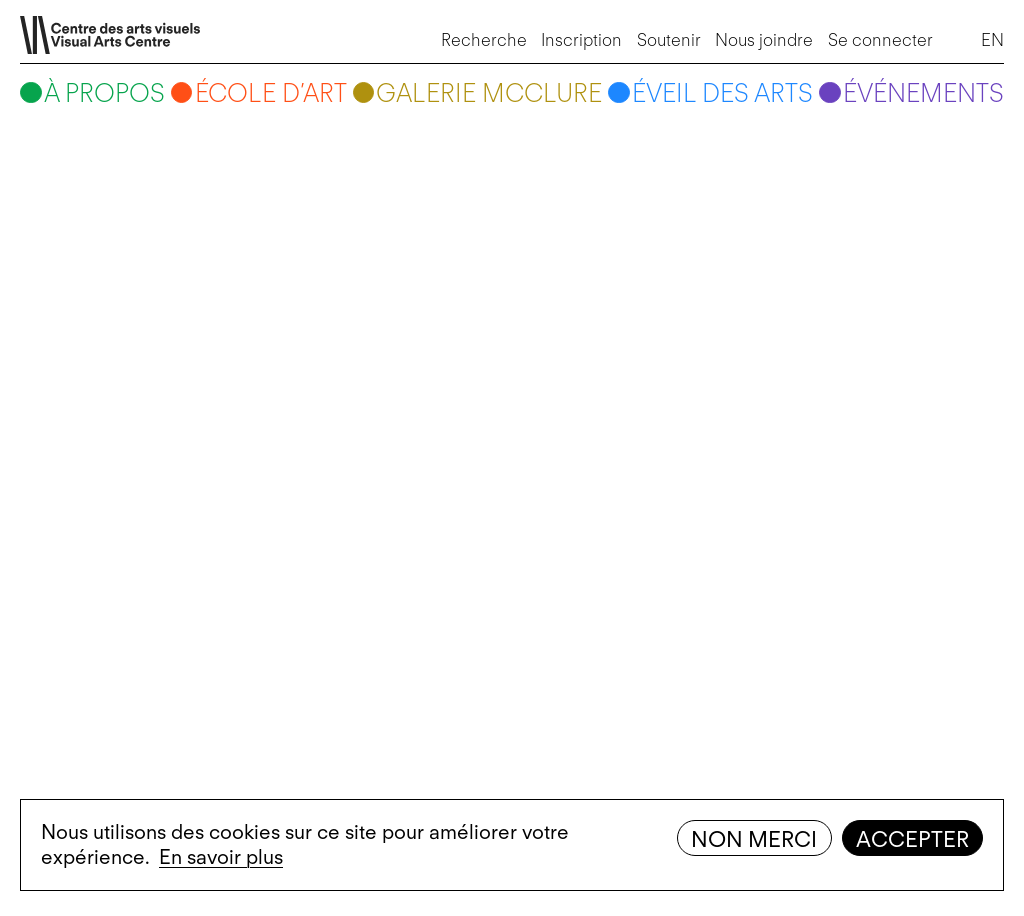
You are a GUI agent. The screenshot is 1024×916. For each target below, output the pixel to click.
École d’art (271, 93)
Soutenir (669, 40)
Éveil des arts (722, 93)
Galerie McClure (489, 93)
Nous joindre (764, 40)
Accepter (912, 839)
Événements (923, 93)
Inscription (581, 40)
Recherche (484, 40)
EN (992, 40)
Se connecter (880, 40)
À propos (104, 93)
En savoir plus (221, 857)
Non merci (754, 839)
